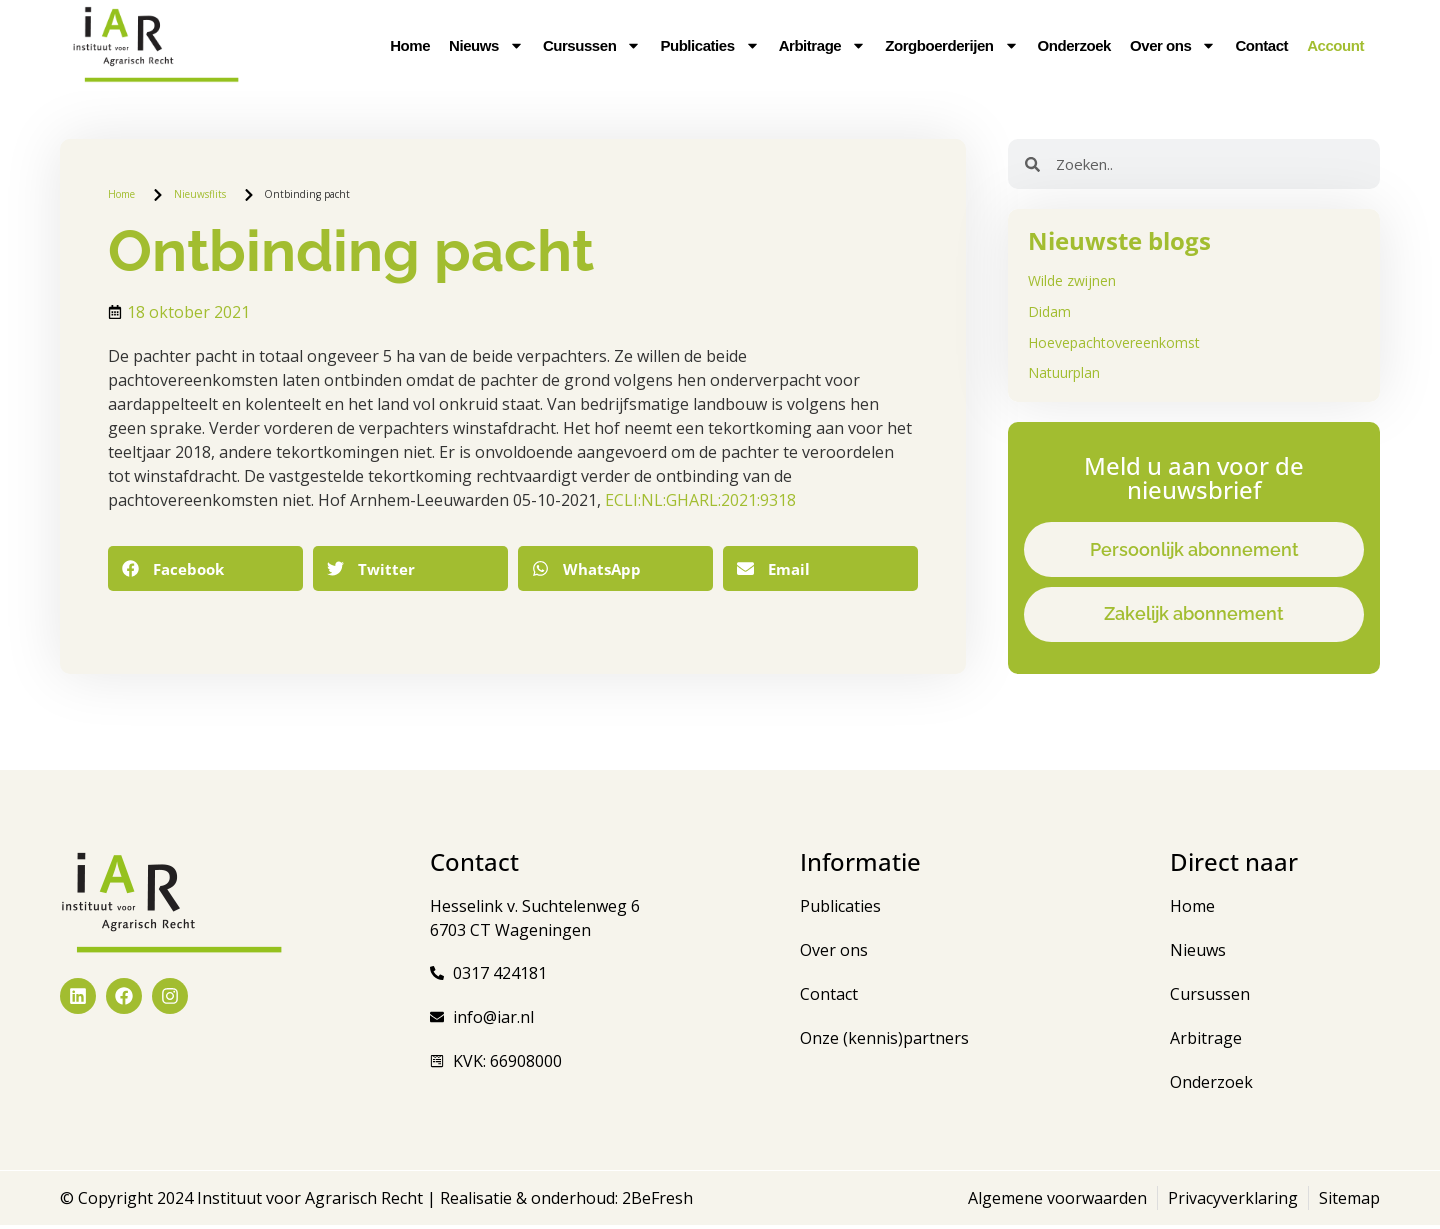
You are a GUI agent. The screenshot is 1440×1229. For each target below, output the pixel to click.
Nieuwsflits (200, 194)
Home (410, 45)
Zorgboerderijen (951, 46)
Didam (1049, 311)
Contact (1261, 45)
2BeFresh (655, 1202)
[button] (205, 568)
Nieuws (486, 46)
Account (1335, 45)
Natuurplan (1064, 372)
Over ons (1173, 46)
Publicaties (709, 46)
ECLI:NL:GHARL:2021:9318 (700, 500)
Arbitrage (823, 46)
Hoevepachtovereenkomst (1114, 342)
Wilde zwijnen (1072, 280)
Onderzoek (1074, 45)
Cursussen (592, 46)
